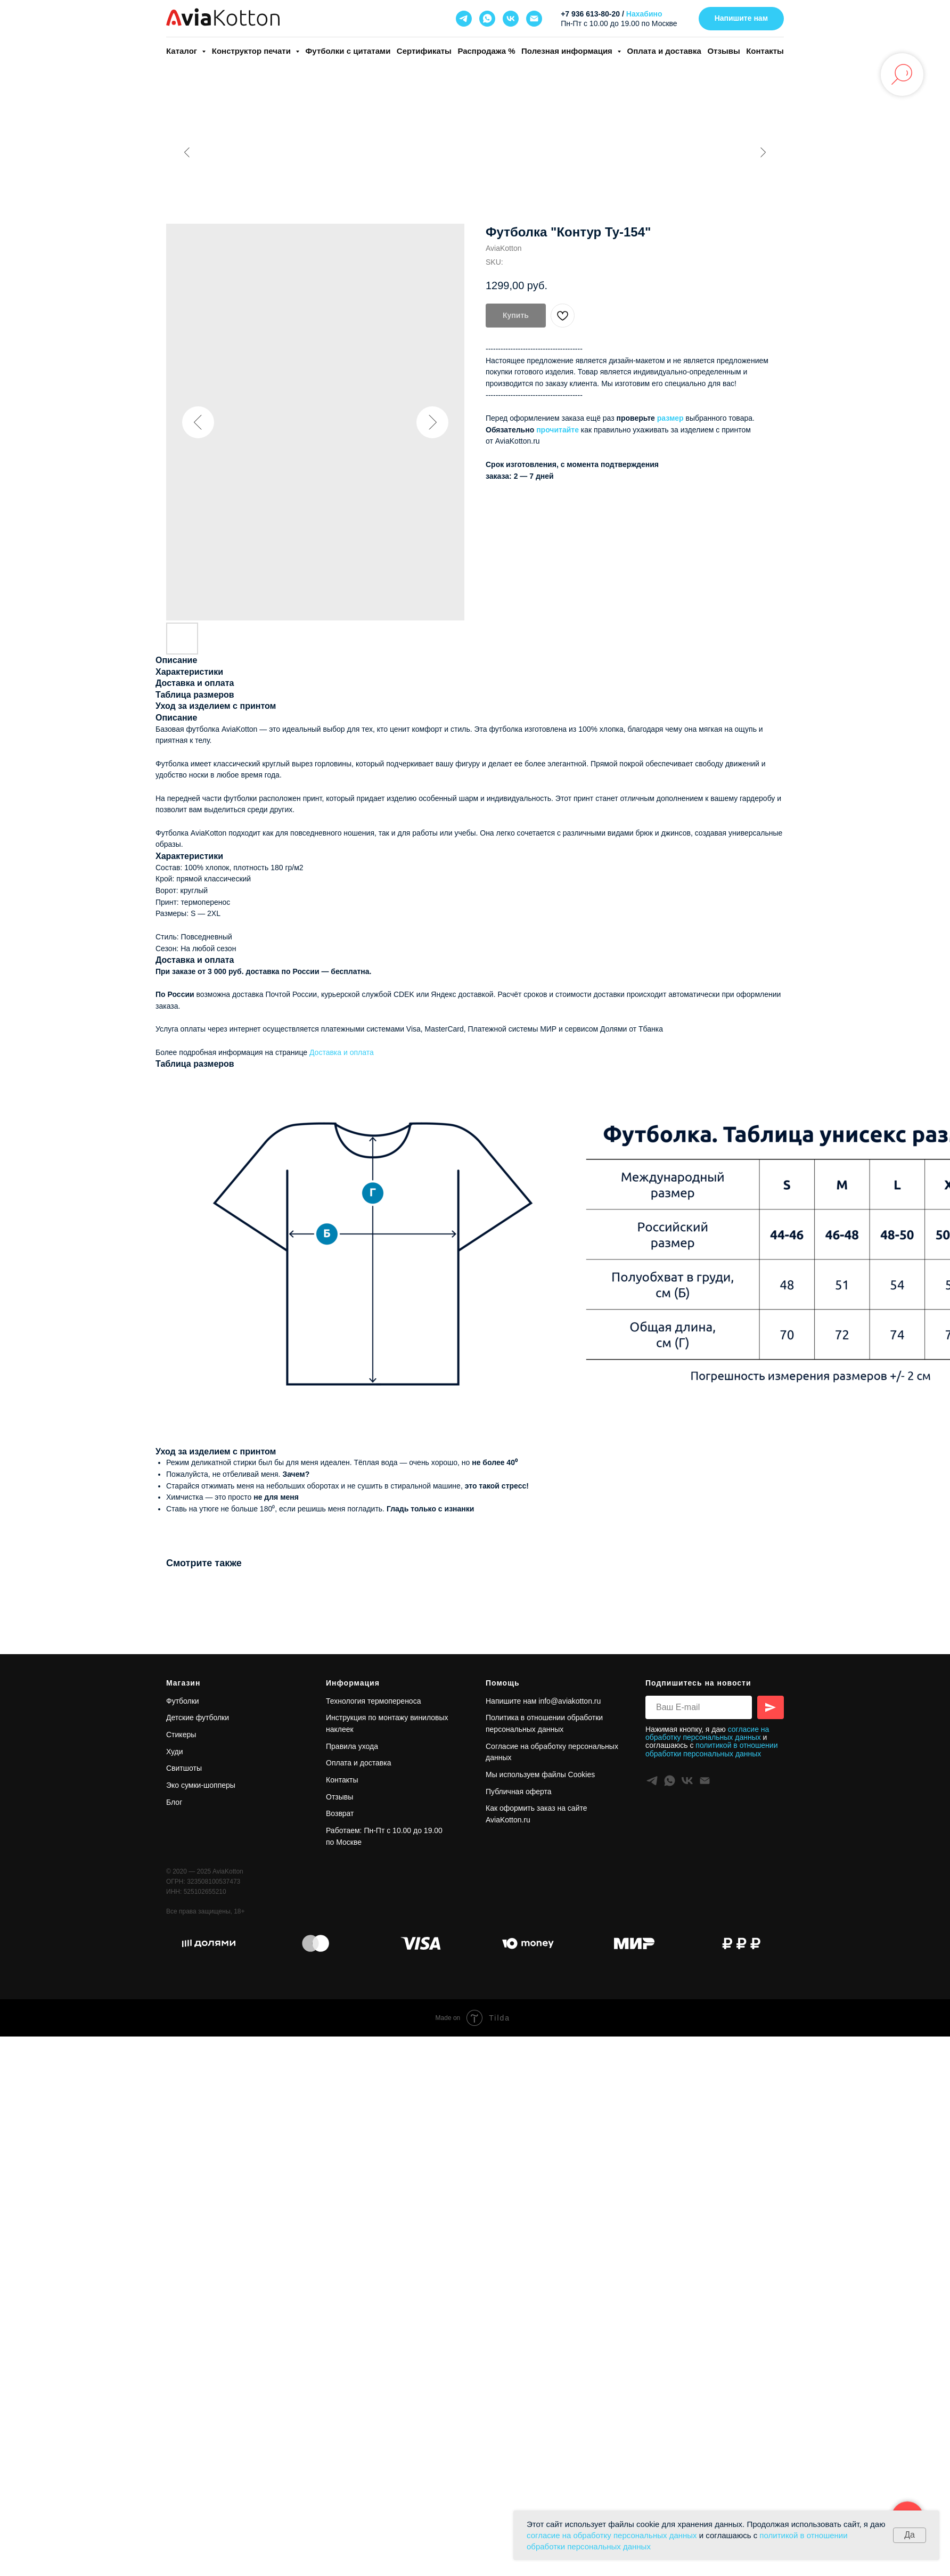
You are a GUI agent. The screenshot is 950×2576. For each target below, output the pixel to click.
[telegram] (464, 19)
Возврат (340, 1813)
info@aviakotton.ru (569, 1701)
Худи (174, 1751)
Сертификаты (424, 50)
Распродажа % (486, 50)
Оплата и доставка (664, 50)
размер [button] (670, 418)
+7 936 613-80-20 (590, 14)
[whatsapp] (487, 19)
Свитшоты (184, 1768)
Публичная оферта (519, 1791)
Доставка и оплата (341, 1052)
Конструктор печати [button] (252, 50)
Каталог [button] (182, 50)
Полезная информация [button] (568, 50)
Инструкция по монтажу (368, 1717)
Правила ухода (352, 1746)
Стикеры (181, 1734)
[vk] (511, 19)
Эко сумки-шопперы (200, 1785)
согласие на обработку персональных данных (612, 2535)
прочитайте (557, 430)
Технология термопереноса (373, 1701)
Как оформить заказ (521, 1808)
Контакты (765, 50)
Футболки (182, 1701)
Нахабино (644, 14)
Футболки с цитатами (348, 50)
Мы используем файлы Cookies (540, 1774)
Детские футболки (197, 1717)
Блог (174, 1802)
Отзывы (723, 50)
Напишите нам (511, 1701)
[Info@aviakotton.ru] (534, 19)
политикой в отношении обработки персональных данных (711, 1749)
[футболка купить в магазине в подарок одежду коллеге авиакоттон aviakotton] (208, 1943)
